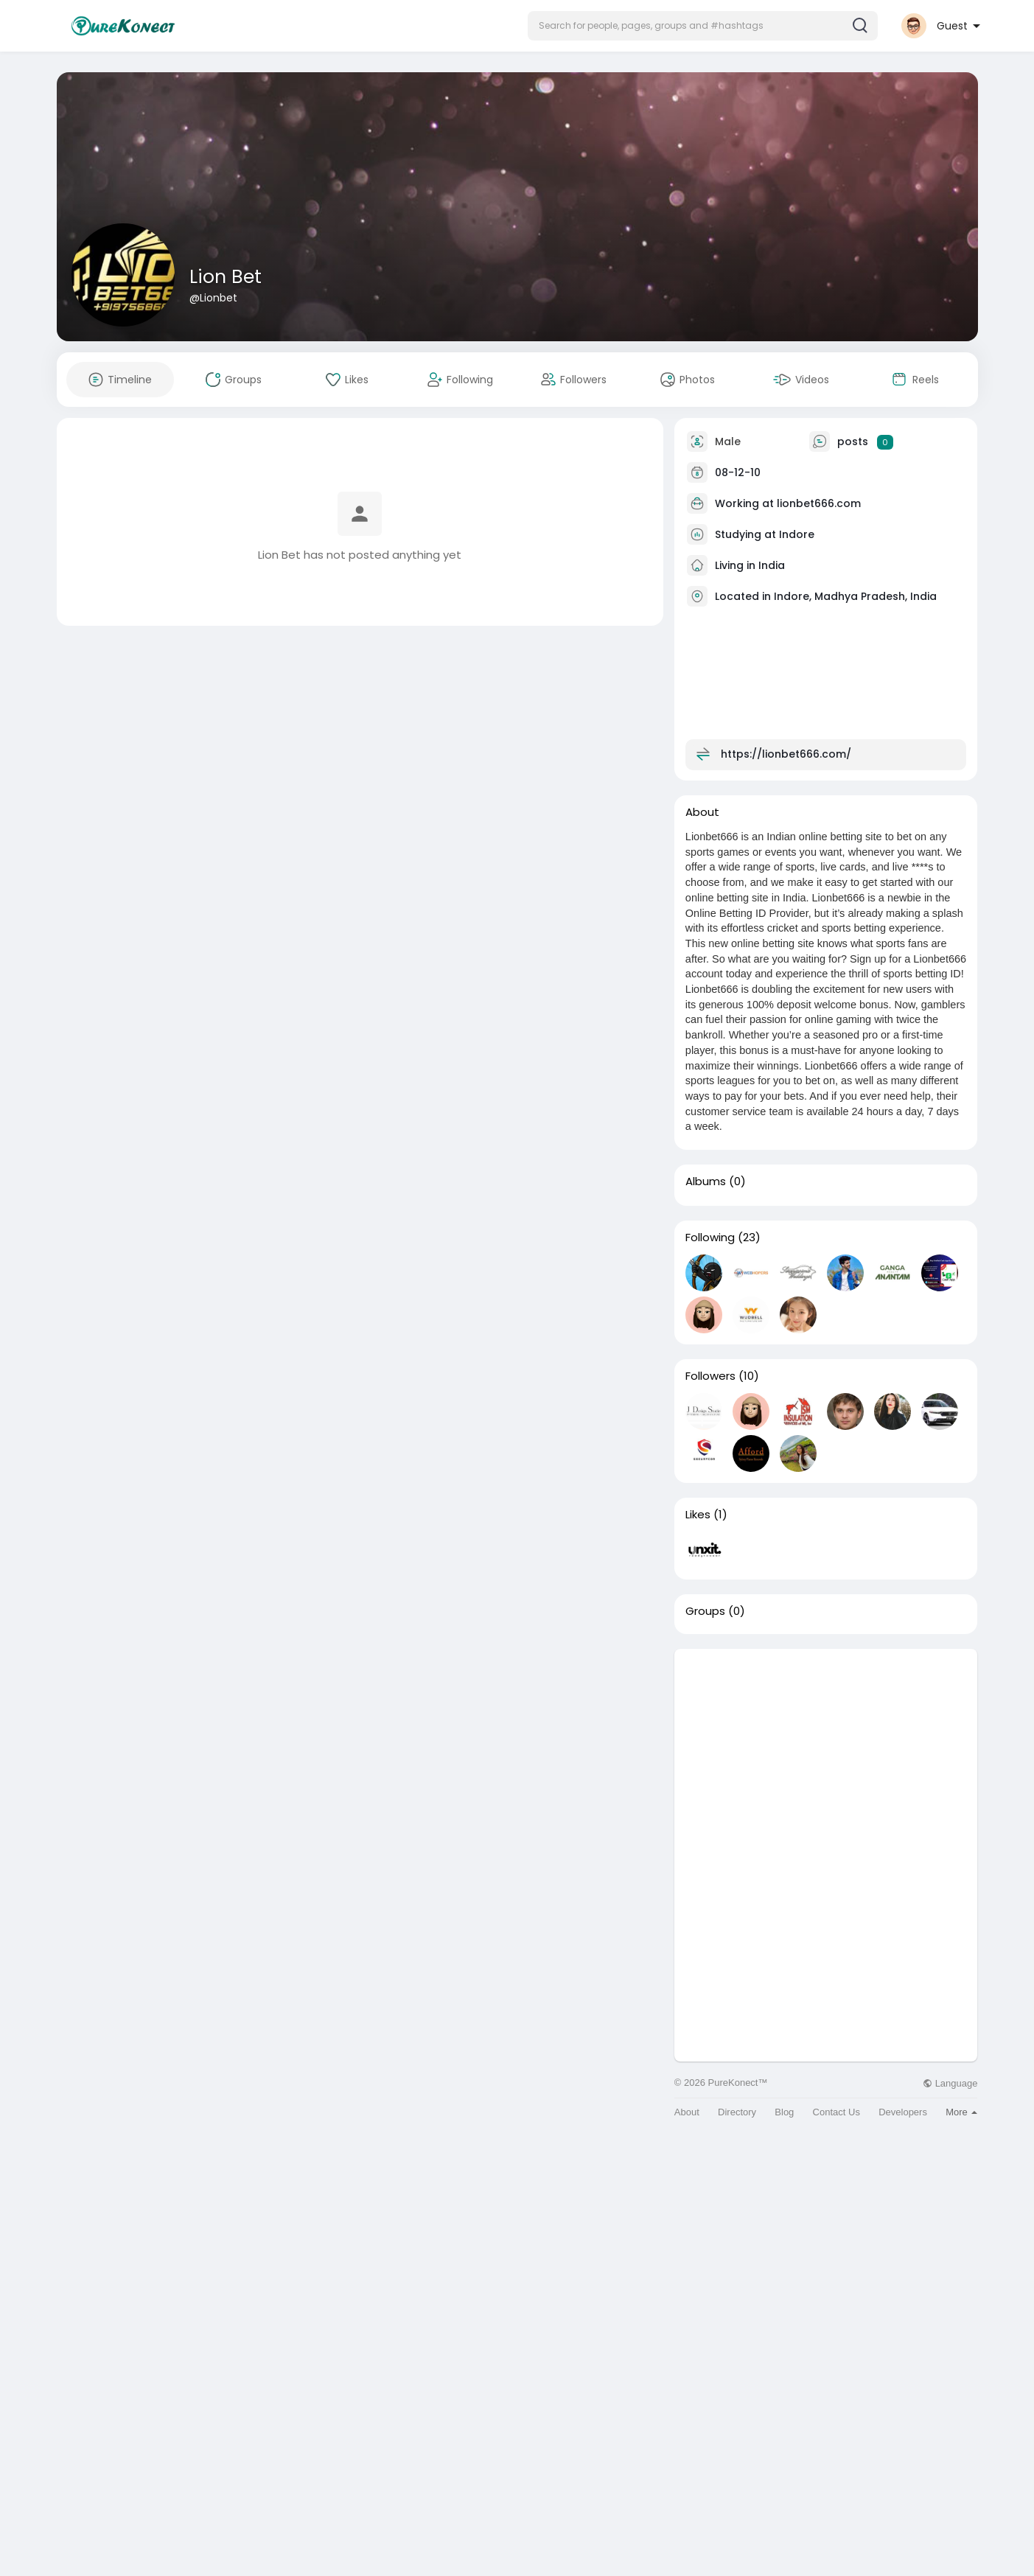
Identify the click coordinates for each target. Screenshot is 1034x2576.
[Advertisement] (826, 1752)
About (686, 2112)
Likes (697, 1515)
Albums (705, 1181)
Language (950, 2083)
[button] (703, 26)
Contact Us (836, 2112)
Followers (710, 1376)
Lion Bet (225, 277)
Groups (705, 1611)
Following (710, 1237)
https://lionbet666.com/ (786, 754)
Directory (737, 2112)
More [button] (961, 2112)
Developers (902, 2112)
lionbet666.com (819, 503)
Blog (784, 2112)
